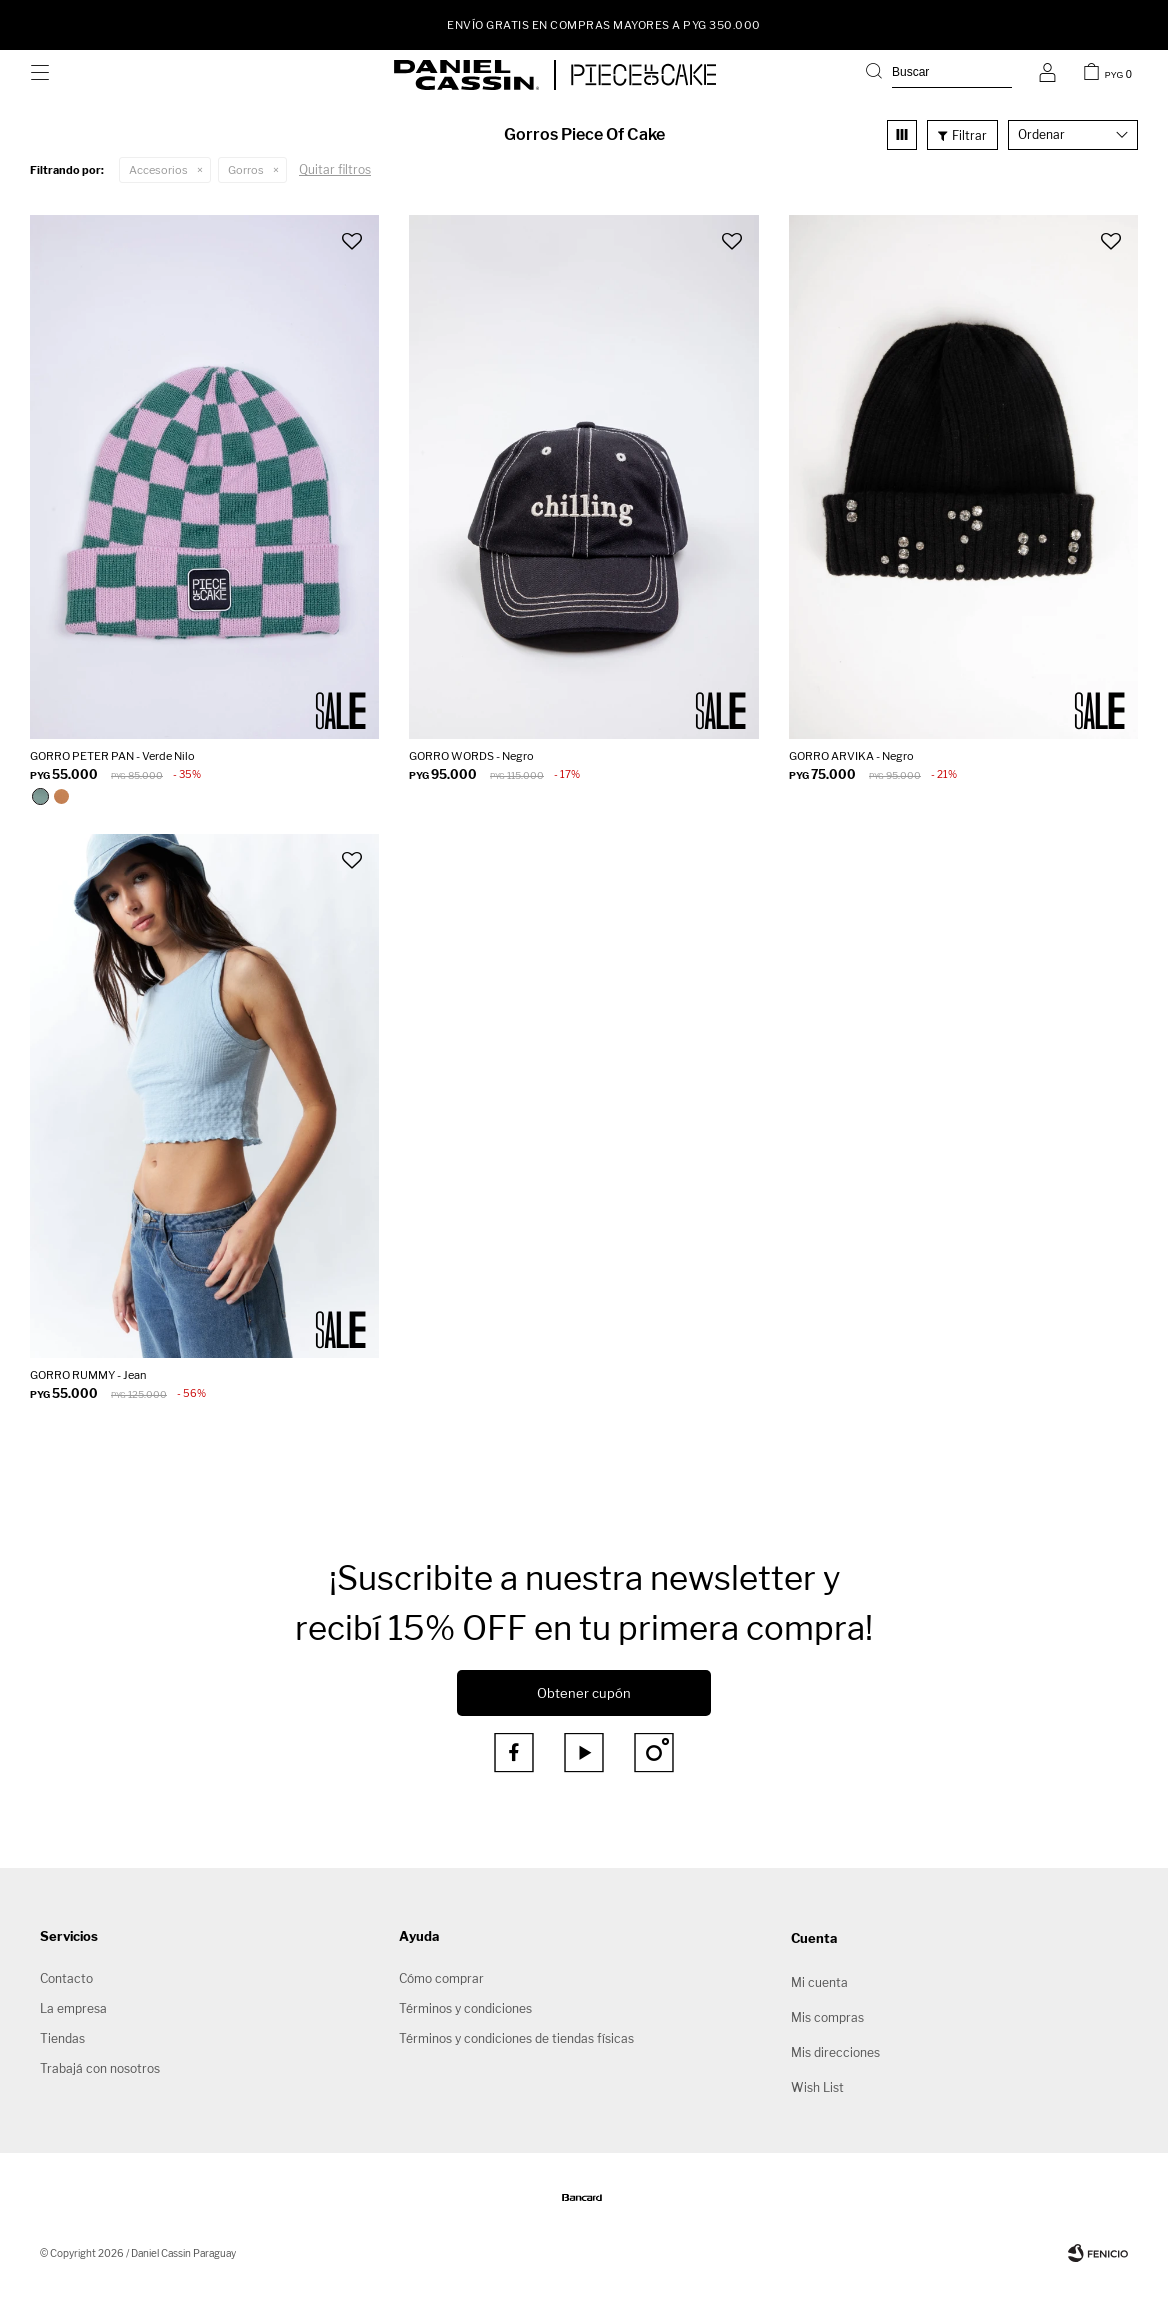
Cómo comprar (441, 1978)
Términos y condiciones (465, 2008)
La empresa (73, 2008)
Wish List (817, 2087)
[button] (939, 75)
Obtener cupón (584, 1693)
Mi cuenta (819, 1982)
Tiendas (62, 2038)
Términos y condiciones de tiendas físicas (516, 2038)
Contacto (66, 1978)
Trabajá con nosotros (100, 2068)
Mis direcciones (835, 2052)
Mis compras (827, 2017)
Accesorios (158, 170)
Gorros (246, 170)
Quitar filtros (335, 169)
